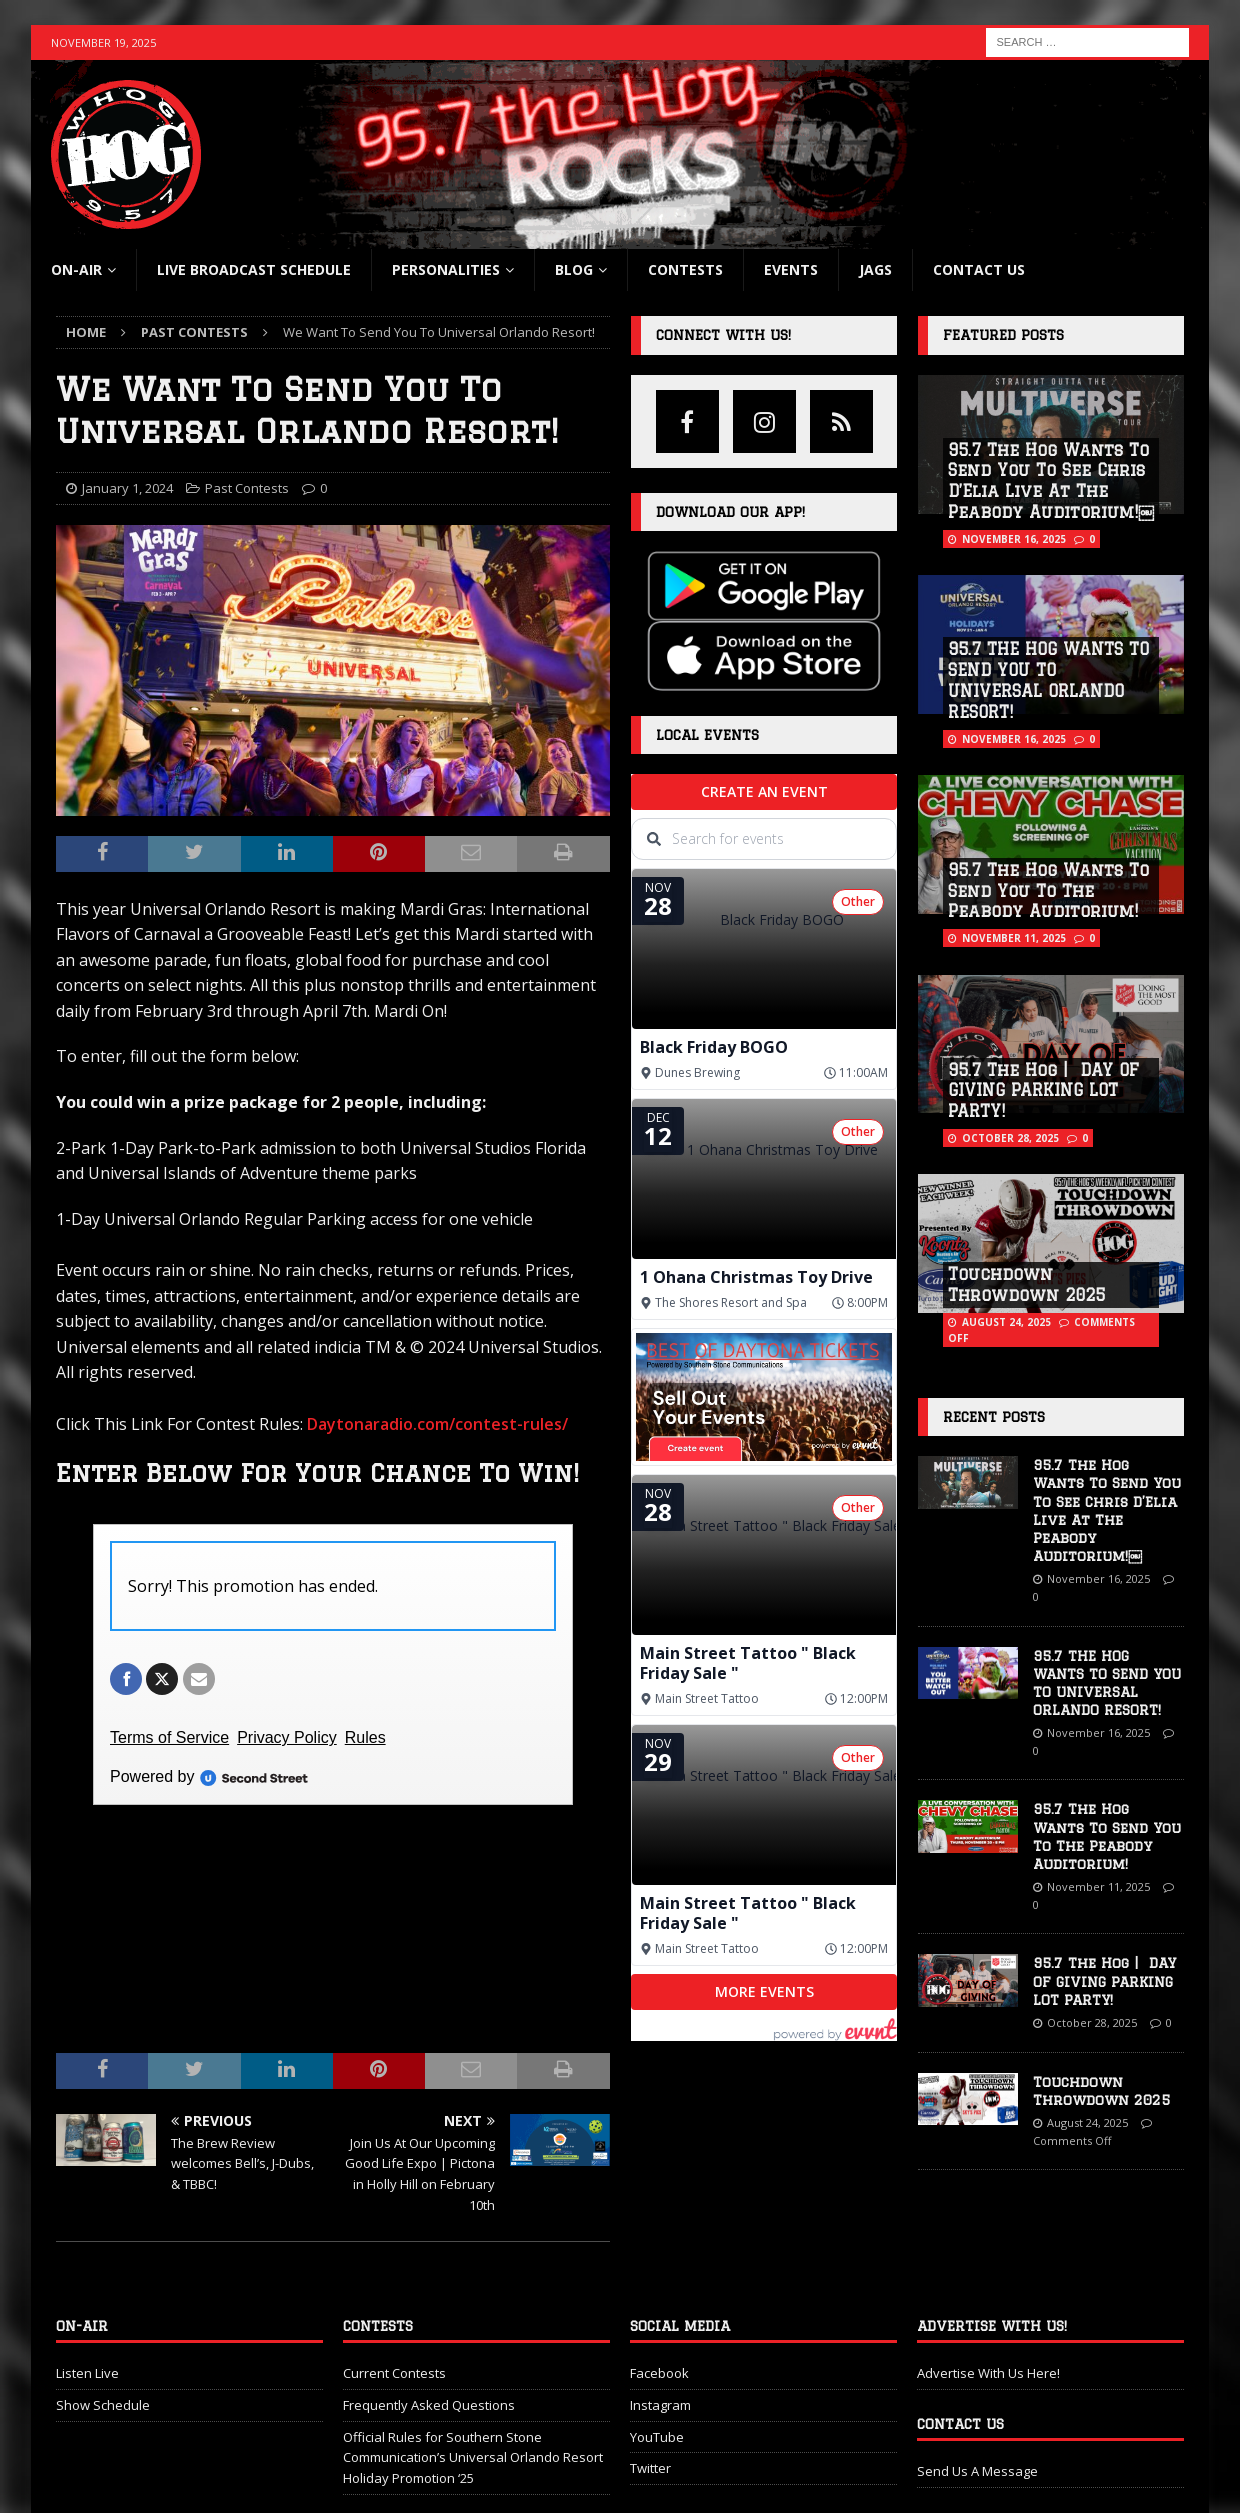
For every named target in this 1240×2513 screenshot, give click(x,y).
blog (574, 269)
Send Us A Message (977, 2399)
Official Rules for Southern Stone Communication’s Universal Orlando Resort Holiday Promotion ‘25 (473, 2386)
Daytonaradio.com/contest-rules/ (437, 1424)
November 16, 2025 (1014, 539)
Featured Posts (1003, 335)
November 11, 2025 (1014, 938)
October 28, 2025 (1010, 1138)
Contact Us (979, 269)
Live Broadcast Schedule (254, 269)
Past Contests (247, 488)
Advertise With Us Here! (988, 2301)
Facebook (659, 2301)
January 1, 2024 (127, 488)
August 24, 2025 (1006, 1322)
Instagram (660, 2333)
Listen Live (87, 2301)
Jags (875, 269)
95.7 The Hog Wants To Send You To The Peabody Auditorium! (1048, 891)
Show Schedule (103, 2333)
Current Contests (394, 2301)
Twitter (650, 2397)
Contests (685, 269)
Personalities (446, 269)
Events (791, 269)
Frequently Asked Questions (429, 2333)
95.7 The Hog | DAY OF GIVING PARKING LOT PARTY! (1043, 1091)
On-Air (76, 269)
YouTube (657, 2365)
